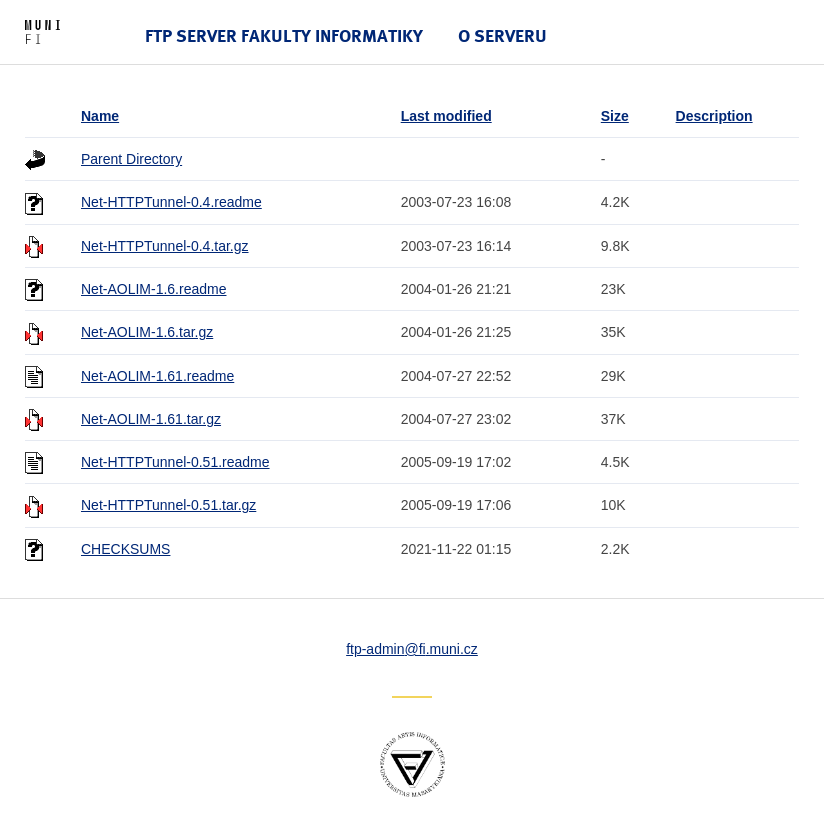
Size (615, 116)
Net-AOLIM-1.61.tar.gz (151, 419)
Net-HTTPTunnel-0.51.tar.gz (168, 505)
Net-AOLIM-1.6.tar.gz (147, 332)
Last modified (446, 116)
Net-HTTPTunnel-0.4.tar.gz (165, 246)
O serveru (502, 35)
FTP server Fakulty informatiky (284, 35)
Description (714, 116)
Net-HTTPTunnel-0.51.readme (175, 462)
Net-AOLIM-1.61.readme (157, 376)
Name (100, 116)
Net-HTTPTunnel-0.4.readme (171, 202)
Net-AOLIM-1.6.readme (154, 289)
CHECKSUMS (125, 549)
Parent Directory (131, 159)
